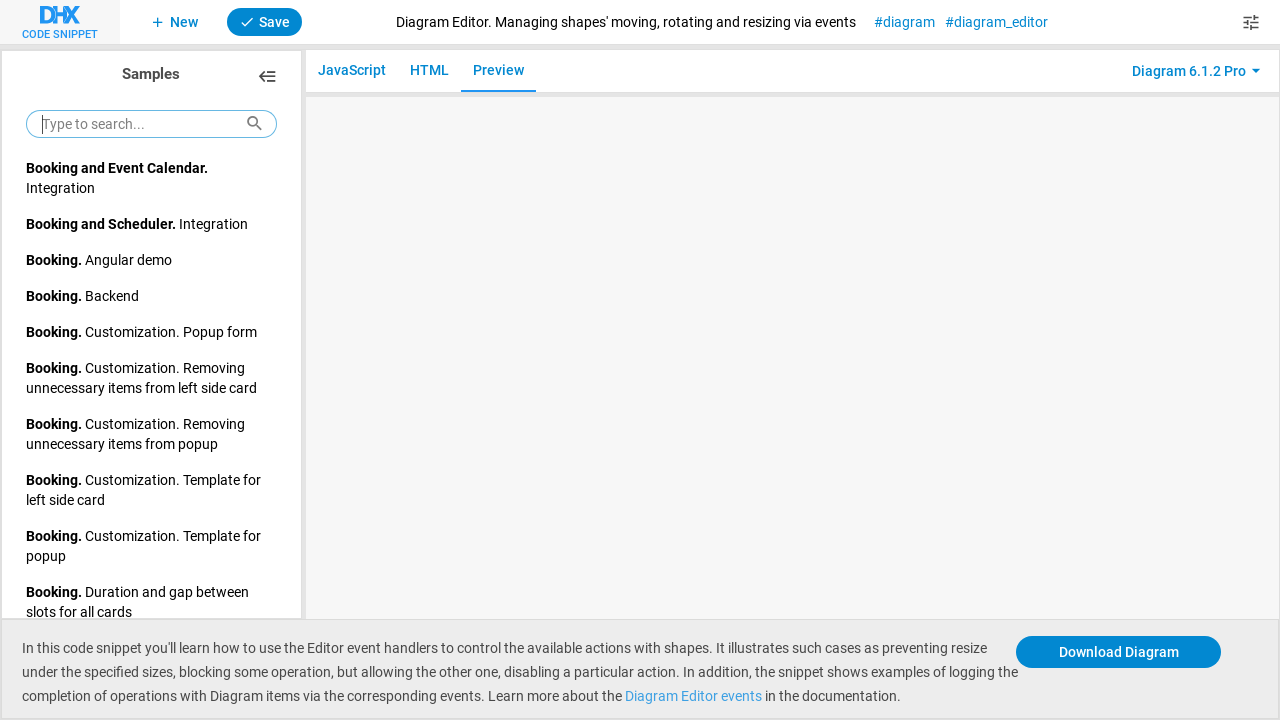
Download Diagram (1119, 651)
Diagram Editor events (693, 695)
